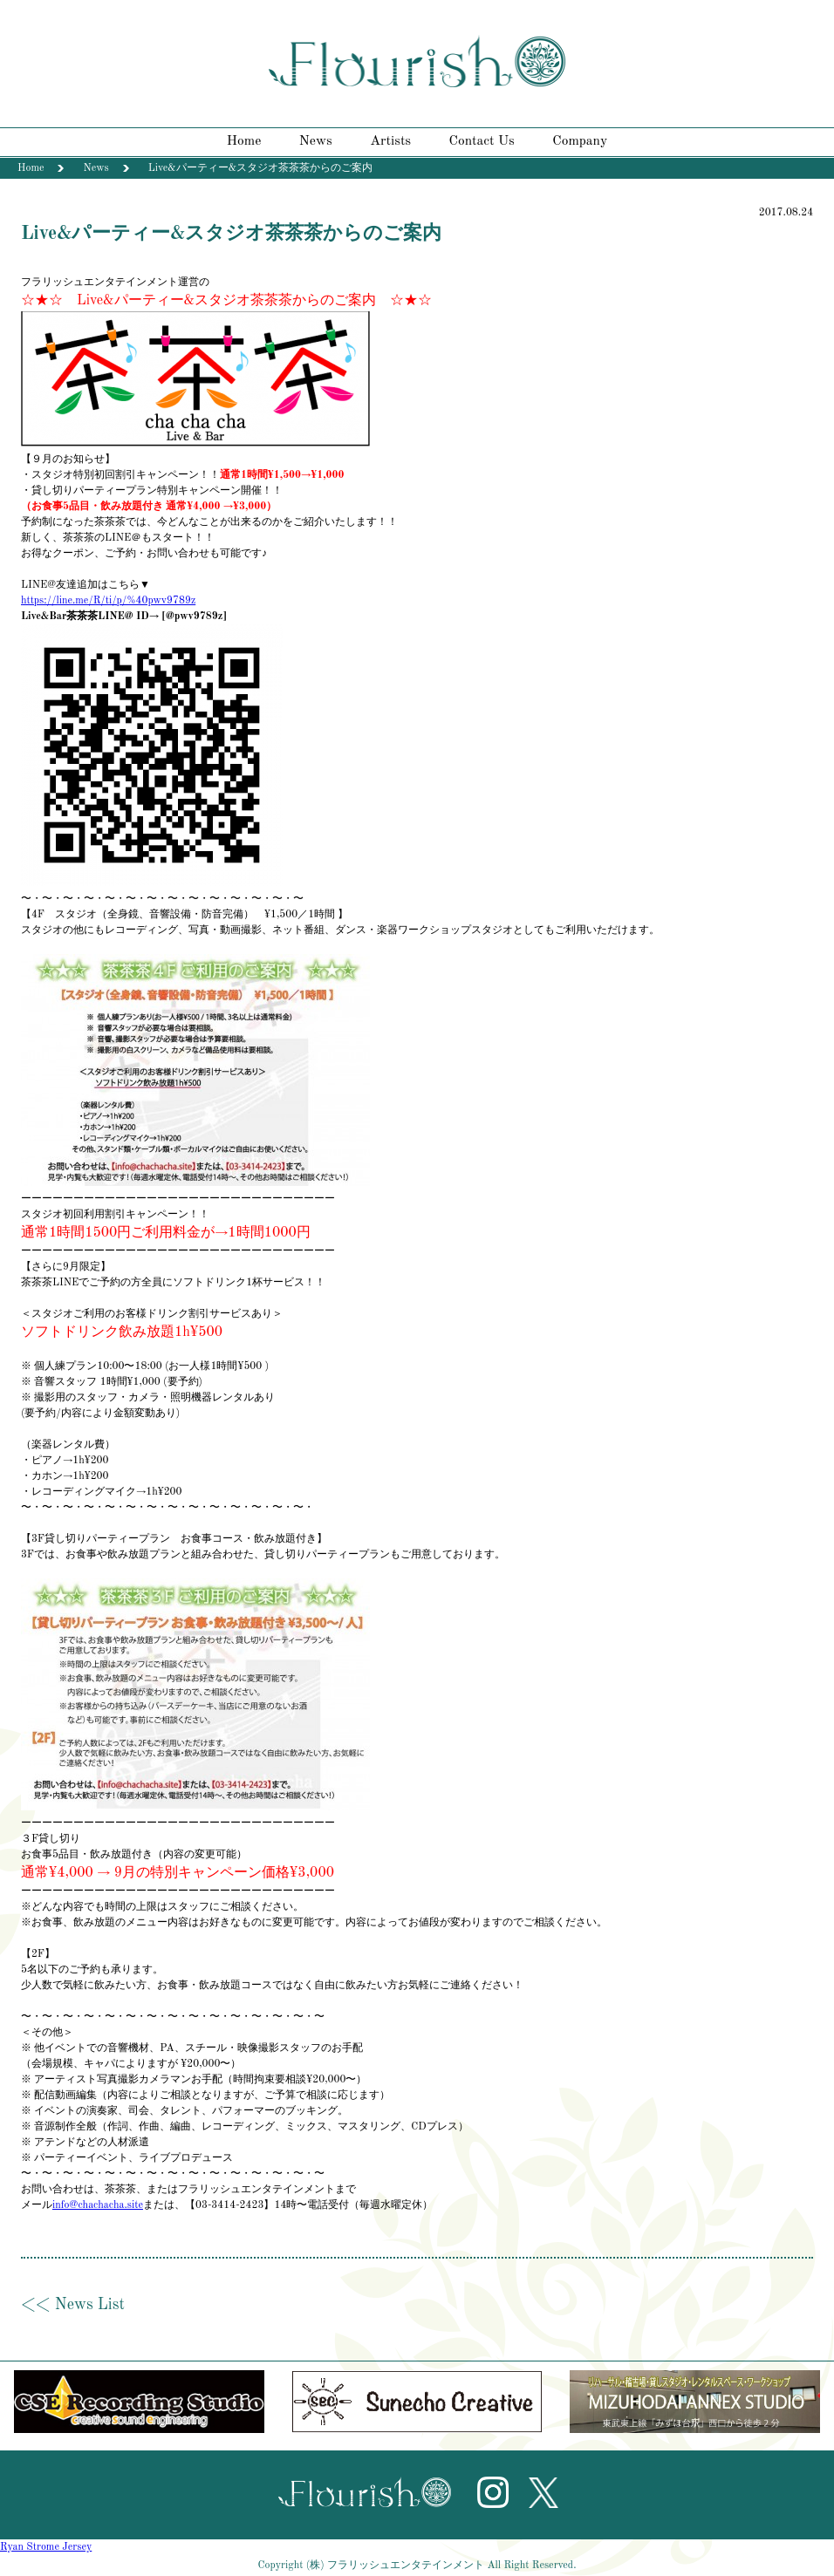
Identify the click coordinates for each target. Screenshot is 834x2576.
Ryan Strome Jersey (46, 2547)
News (315, 141)
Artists (390, 141)
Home (244, 141)
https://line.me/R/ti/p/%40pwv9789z (108, 601)
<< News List (73, 2305)
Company (579, 141)
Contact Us (482, 141)
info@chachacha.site (97, 2205)
